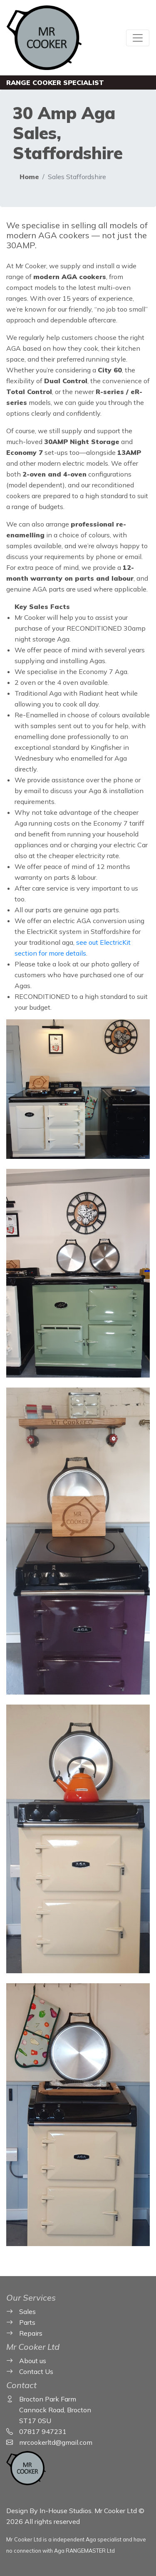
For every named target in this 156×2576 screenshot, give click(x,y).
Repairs (30, 2333)
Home (29, 176)
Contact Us (36, 2371)
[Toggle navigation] (137, 38)
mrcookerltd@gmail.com (55, 2442)
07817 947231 (43, 2431)
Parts (27, 2322)
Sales (27, 2311)
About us (32, 2360)
